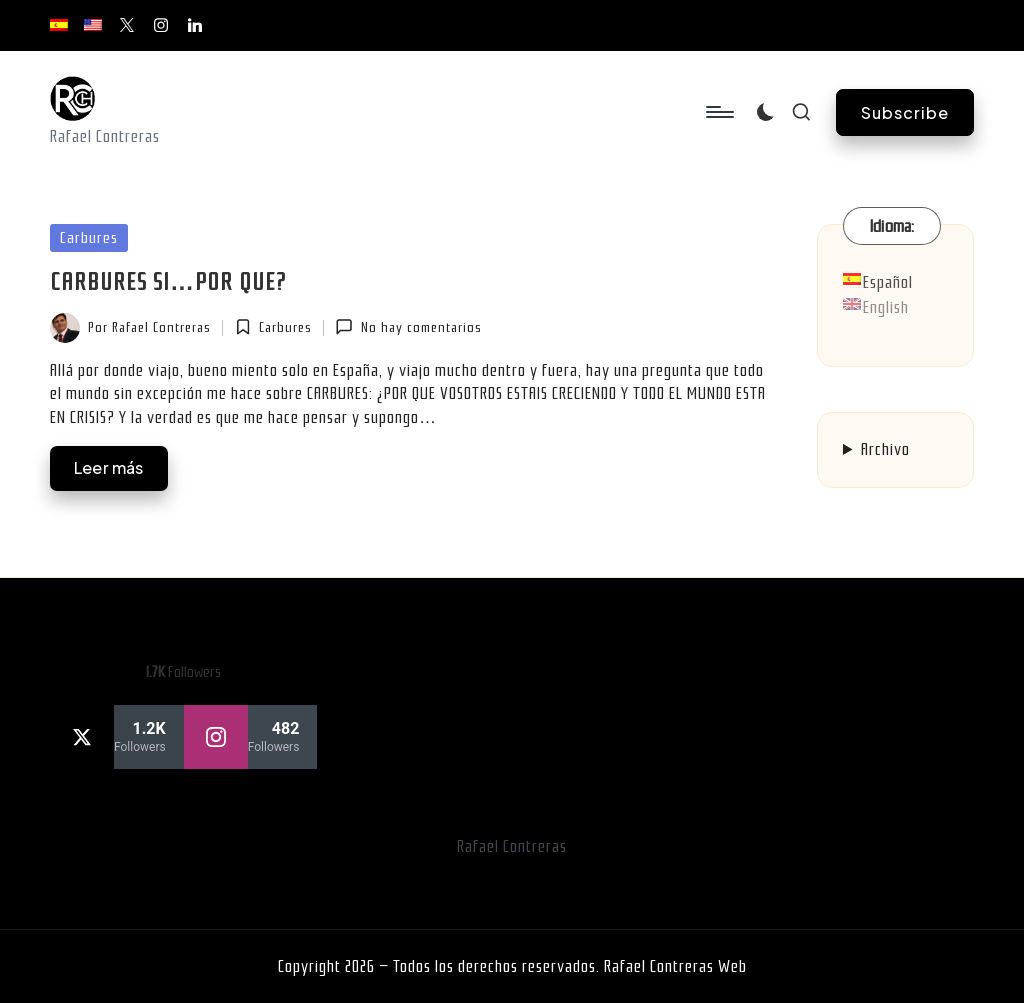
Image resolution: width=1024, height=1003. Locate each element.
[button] (905, 112)
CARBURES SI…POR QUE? (168, 282)
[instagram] (251, 737)
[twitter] (117, 737)
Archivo (885, 449)
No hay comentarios (408, 327)
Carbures (89, 238)
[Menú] (718, 112)
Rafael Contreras (512, 846)
